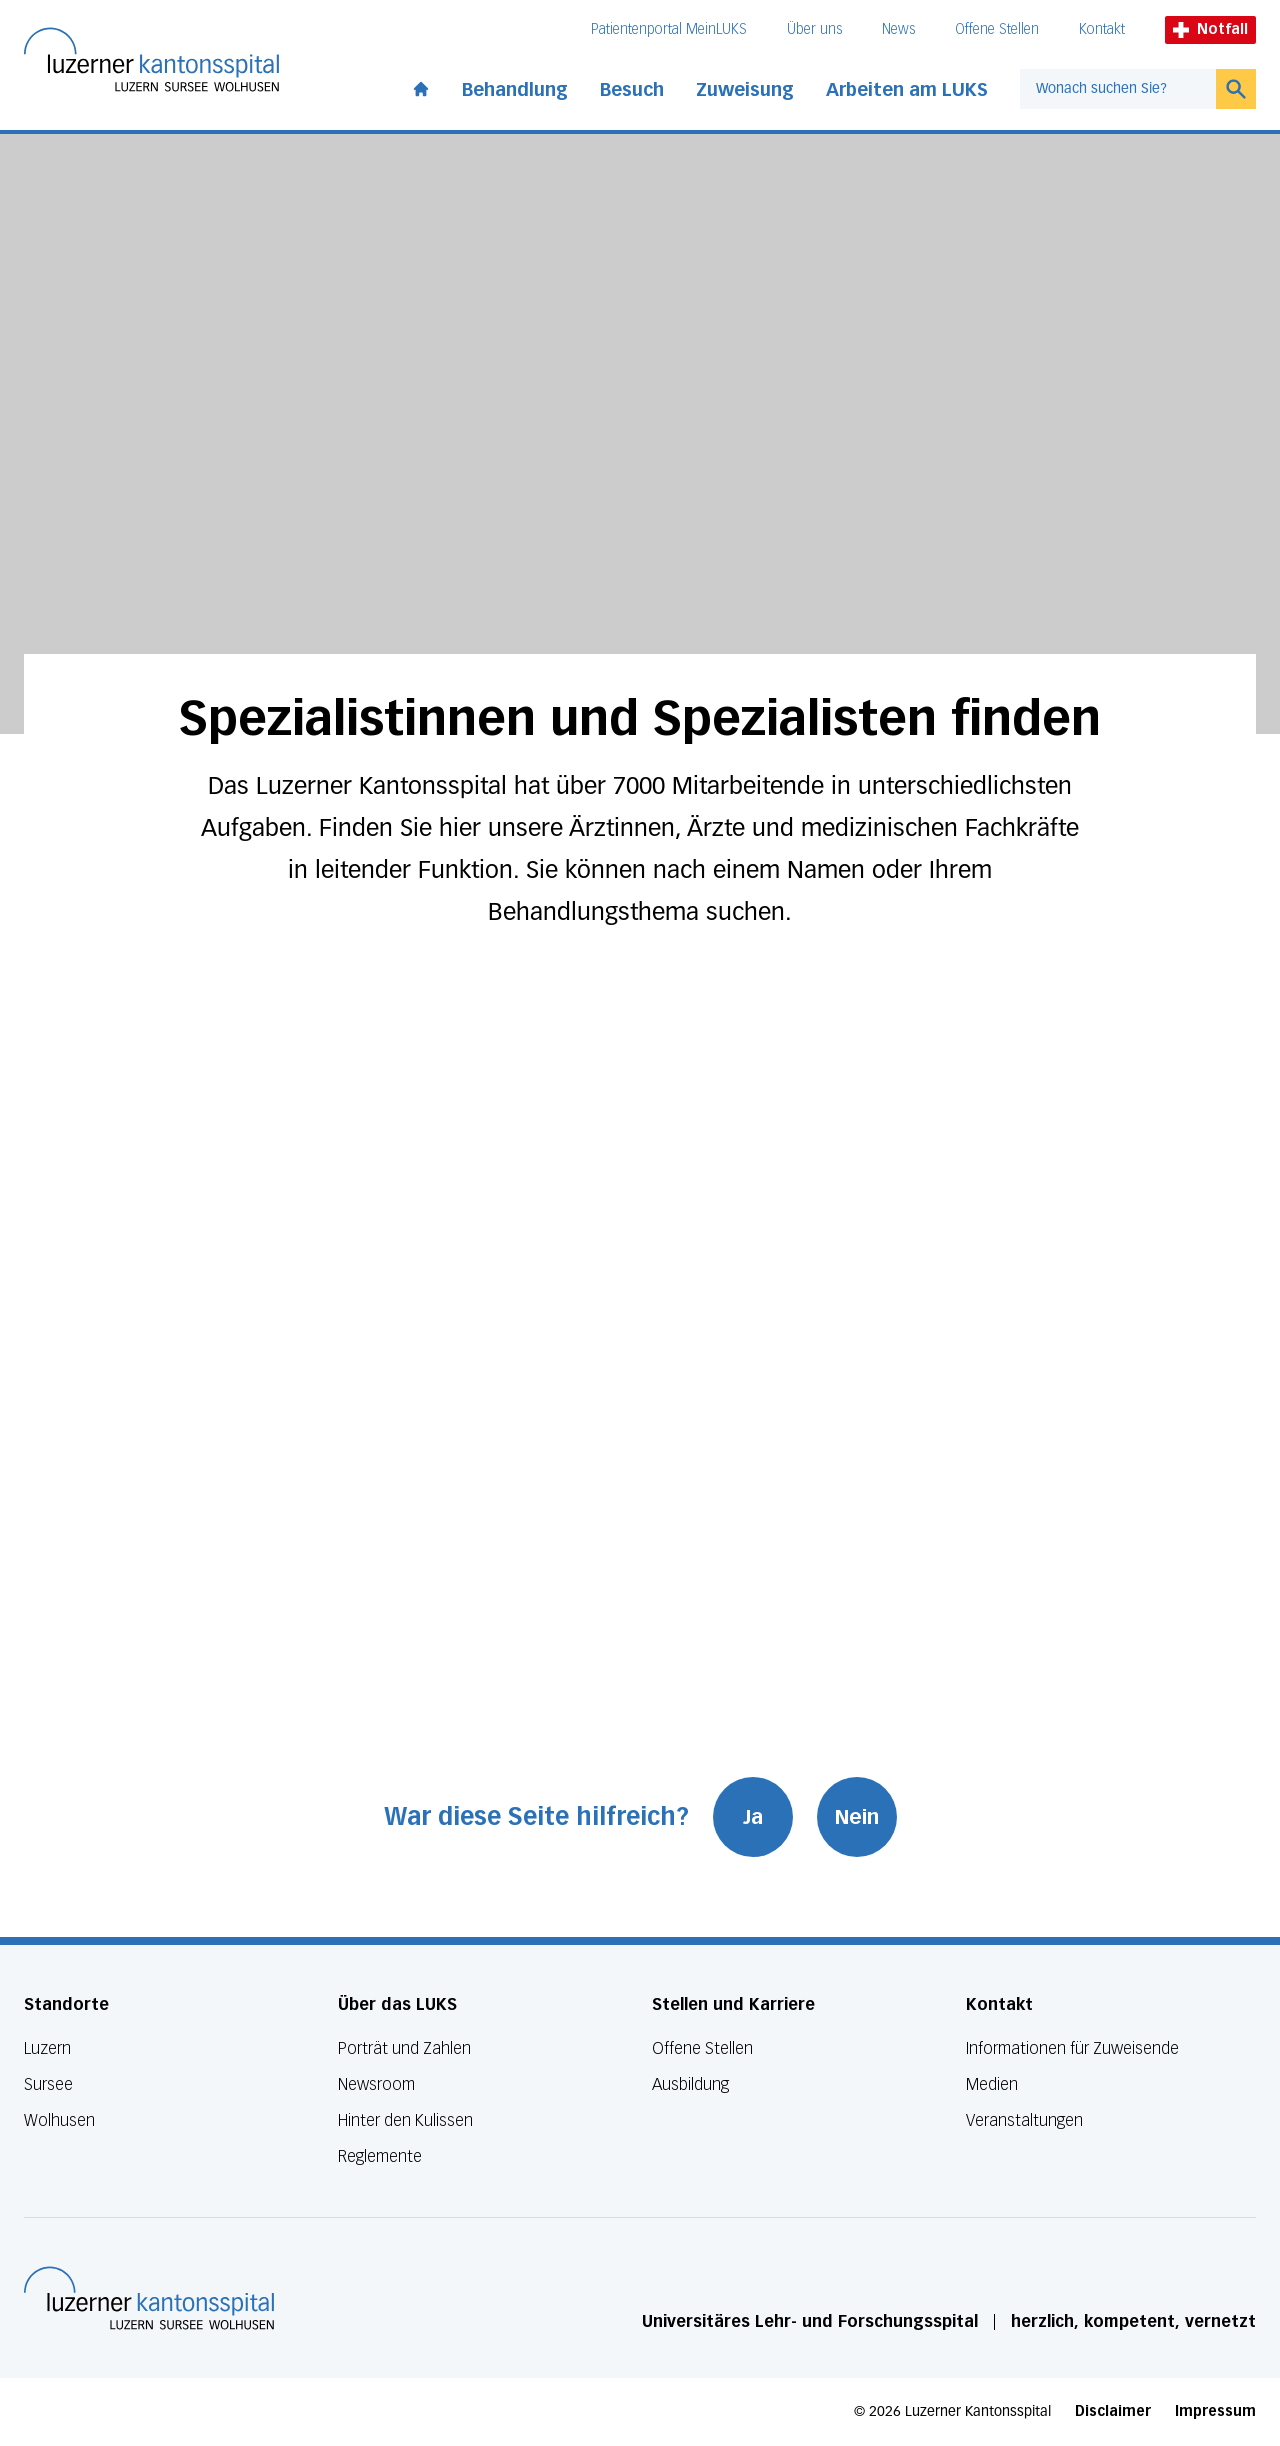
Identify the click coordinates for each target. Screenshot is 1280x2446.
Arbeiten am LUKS (907, 90)
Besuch (632, 90)
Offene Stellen (997, 29)
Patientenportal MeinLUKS (669, 29)
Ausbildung (690, 2084)
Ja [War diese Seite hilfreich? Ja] (753, 1817)
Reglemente (380, 2156)
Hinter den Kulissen (405, 2120)
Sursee (48, 2084)
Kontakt (1102, 29)
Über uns (814, 29)
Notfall (1210, 29)
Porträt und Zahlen (404, 2048)
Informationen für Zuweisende (1072, 2048)
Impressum (1215, 2411)
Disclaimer (1113, 2411)
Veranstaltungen (1024, 2120)
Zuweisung (745, 90)
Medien (992, 2084)
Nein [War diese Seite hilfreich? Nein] (857, 1817)
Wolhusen (59, 2120)
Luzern (47, 2048)
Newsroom (376, 2084)
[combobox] (1118, 89)
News (898, 29)
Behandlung (515, 90)
